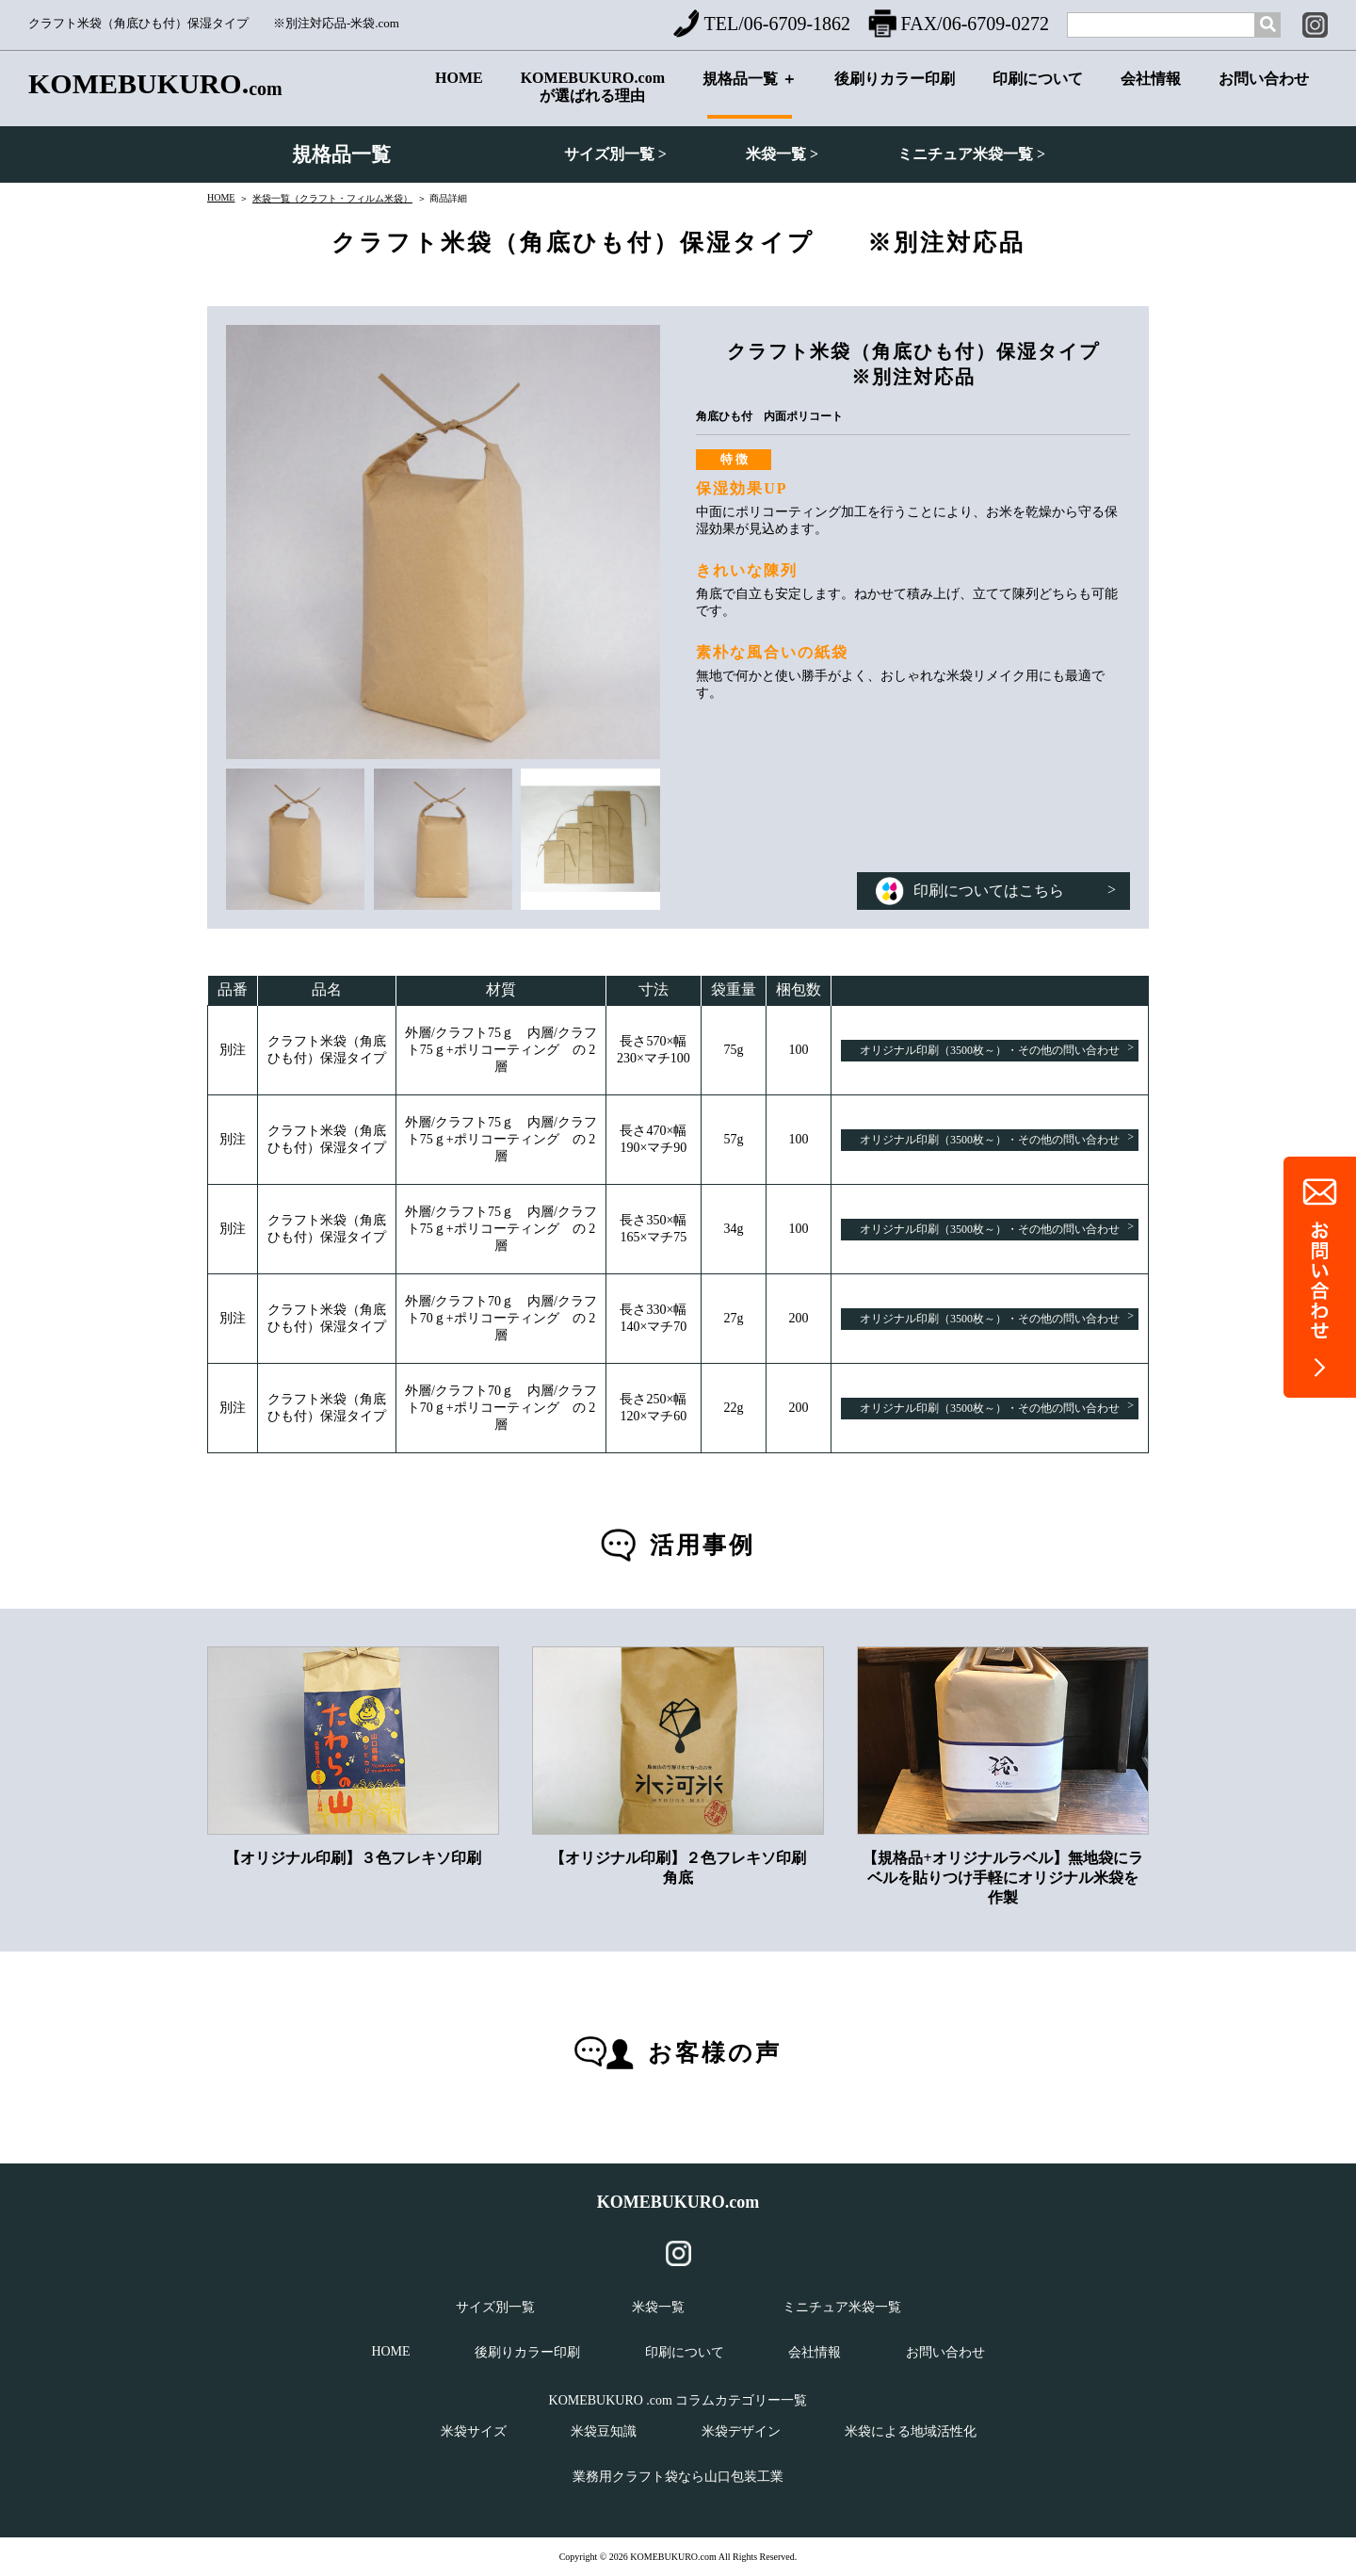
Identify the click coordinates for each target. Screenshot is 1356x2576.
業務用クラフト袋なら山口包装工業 (678, 2477)
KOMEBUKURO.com (678, 2202)
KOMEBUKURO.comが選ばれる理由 (593, 91)
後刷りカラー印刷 (894, 95)
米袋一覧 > (782, 154)
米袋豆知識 (604, 2431)
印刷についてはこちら (996, 890)
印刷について (1038, 95)
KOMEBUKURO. (155, 84)
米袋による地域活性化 (911, 2431)
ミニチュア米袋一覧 (842, 2307)
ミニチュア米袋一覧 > (971, 154)
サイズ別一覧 (495, 2307)
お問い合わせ (1264, 95)
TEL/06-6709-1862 (761, 23)
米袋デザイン (741, 2431)
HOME (459, 93)
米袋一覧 (658, 2307)
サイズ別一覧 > (615, 154)
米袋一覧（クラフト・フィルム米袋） (332, 198)
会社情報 (1151, 95)
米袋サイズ (474, 2431)
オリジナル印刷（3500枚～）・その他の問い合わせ (997, 1049)
